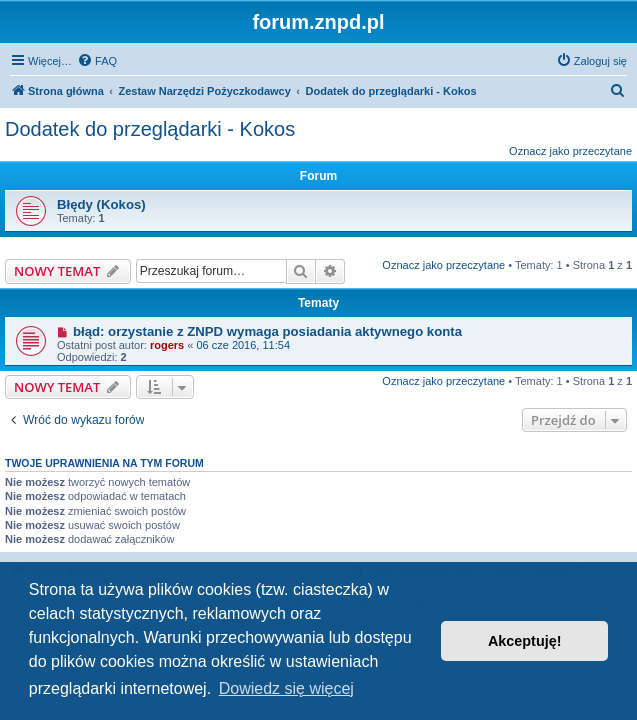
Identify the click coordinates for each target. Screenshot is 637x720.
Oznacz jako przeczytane (570, 151)
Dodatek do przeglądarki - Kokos (150, 129)
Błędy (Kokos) (101, 204)
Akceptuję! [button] (525, 641)
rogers (167, 345)
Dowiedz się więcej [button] (286, 688)
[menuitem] (97, 61)
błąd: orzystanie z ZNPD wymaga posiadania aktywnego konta (267, 331)
